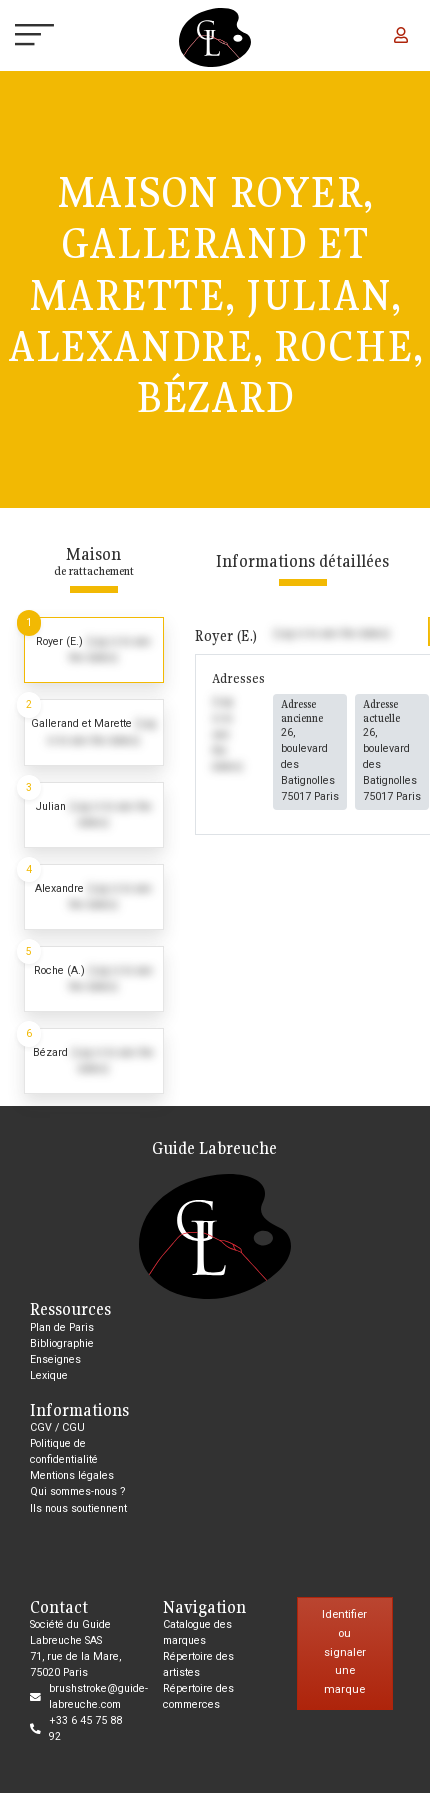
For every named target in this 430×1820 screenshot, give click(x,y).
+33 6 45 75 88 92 (85, 1728)
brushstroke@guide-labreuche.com (98, 1696)
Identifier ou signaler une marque (344, 1652)
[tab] (94, 650)
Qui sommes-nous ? (77, 1491)
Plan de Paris (62, 1327)
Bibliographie (62, 1343)
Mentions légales (72, 1475)
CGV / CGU (57, 1427)
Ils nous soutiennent (78, 1508)
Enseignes (55, 1359)
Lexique (49, 1375)
